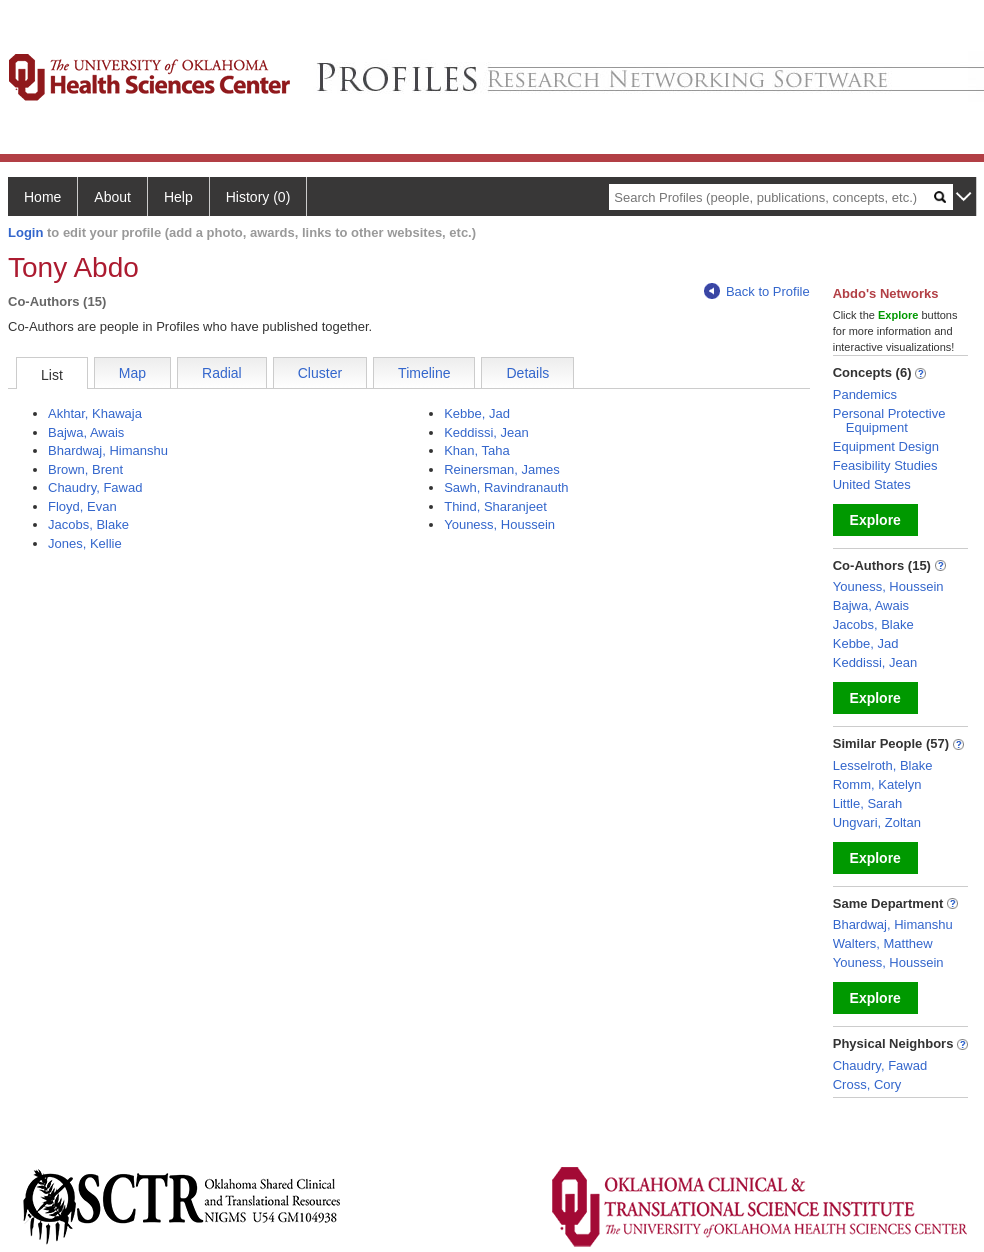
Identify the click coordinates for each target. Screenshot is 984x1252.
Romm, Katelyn (877, 784)
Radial (222, 373)
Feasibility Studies (885, 465)
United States (872, 484)
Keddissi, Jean (486, 432)
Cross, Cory (867, 1084)
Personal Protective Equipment (889, 420)
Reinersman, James (502, 469)
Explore (875, 520)
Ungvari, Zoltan (877, 822)
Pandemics (865, 394)
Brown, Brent (85, 469)
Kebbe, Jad (477, 413)
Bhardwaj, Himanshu (108, 450)
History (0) (258, 197)
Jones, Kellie (85, 543)
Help (178, 197)
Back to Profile (757, 291)
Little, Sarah (867, 803)
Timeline (424, 373)
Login (25, 232)
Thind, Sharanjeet (495, 506)
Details (527, 373)
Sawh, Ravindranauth (506, 487)
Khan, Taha (477, 450)
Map (132, 373)
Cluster (320, 373)
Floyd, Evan (82, 506)
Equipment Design (886, 446)
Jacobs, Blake (88, 524)
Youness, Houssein (499, 524)
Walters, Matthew (883, 943)
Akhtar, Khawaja (95, 413)
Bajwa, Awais (86, 432)
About (112, 197)
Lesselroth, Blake (883, 765)
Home (42, 197)
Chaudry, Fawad (95, 487)
